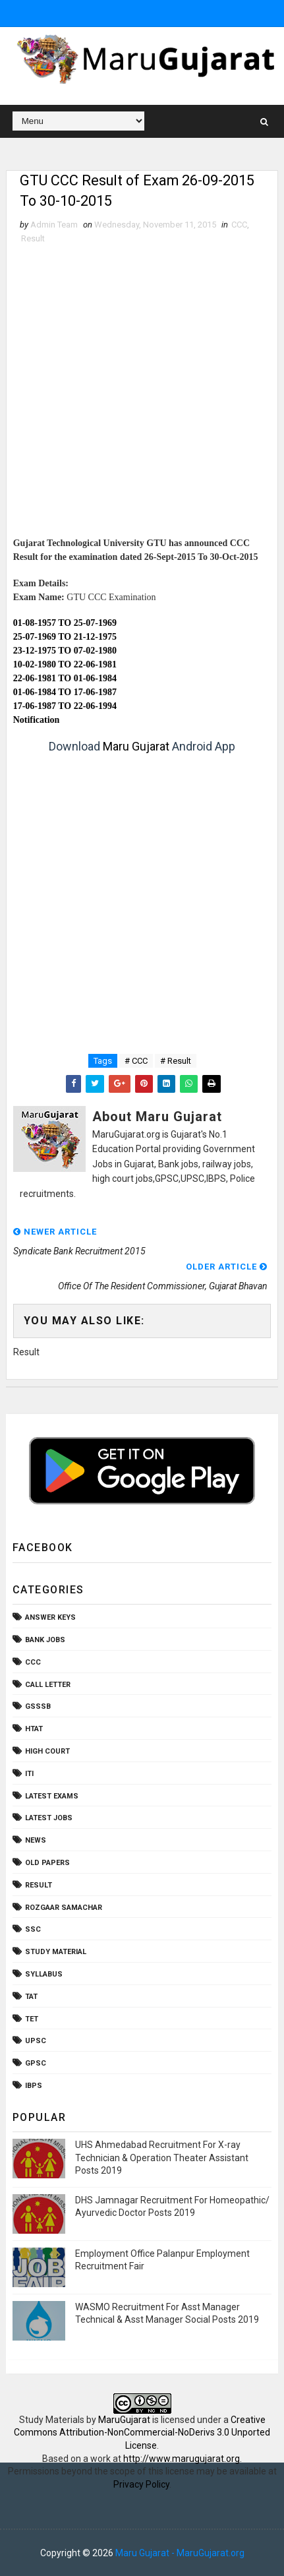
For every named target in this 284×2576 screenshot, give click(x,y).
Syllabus (44, 1974)
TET (31, 2019)
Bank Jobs (45, 1640)
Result (33, 239)
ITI (29, 1773)
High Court (47, 1751)
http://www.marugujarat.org (181, 2458)
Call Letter (48, 1684)
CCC (239, 225)
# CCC (136, 1061)
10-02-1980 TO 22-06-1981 (65, 664)
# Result (175, 1061)
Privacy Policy (141, 2484)
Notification (36, 720)
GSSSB (38, 1707)
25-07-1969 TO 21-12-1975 (65, 637)
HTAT (34, 1729)
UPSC (35, 2041)
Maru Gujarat (136, 746)
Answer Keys (50, 1618)
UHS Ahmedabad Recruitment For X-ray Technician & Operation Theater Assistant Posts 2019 (161, 2158)
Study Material (55, 1952)
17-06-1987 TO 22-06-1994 (65, 706)
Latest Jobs (48, 1818)
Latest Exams (51, 1796)
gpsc (35, 2064)
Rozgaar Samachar (63, 1907)
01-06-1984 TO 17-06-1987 (65, 692)
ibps (33, 2085)
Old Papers (47, 1862)
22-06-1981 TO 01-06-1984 (65, 678)
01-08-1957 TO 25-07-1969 (65, 623)
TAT (31, 1996)
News (35, 1841)
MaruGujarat (124, 2419)
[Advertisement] (142, 395)
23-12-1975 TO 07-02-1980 (65, 651)
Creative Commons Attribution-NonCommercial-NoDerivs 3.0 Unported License (142, 2432)
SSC (33, 1930)
